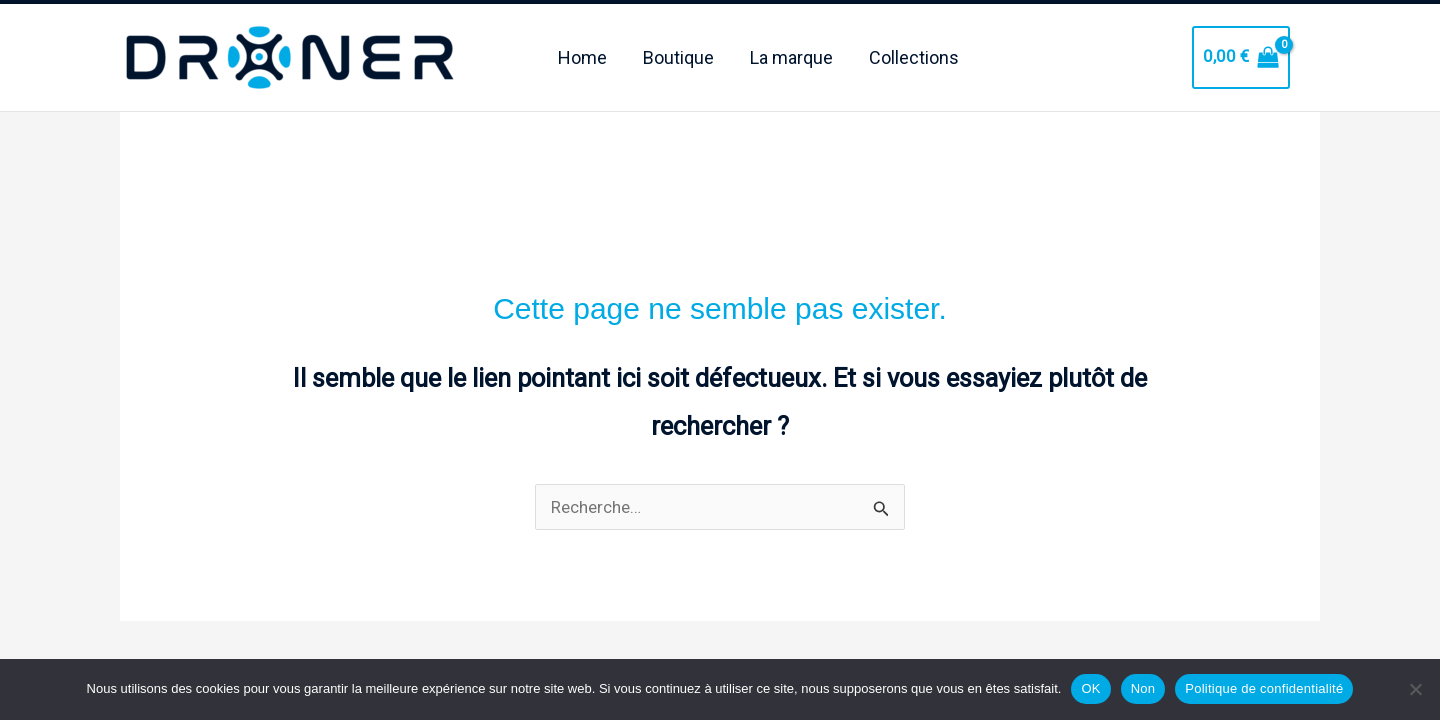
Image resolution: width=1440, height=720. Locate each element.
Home (582, 53)
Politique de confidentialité (1264, 688)
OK (1090, 688)
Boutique (678, 53)
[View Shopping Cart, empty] (1241, 53)
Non (1143, 688)
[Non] (1415, 689)
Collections (914, 53)
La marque (791, 53)
